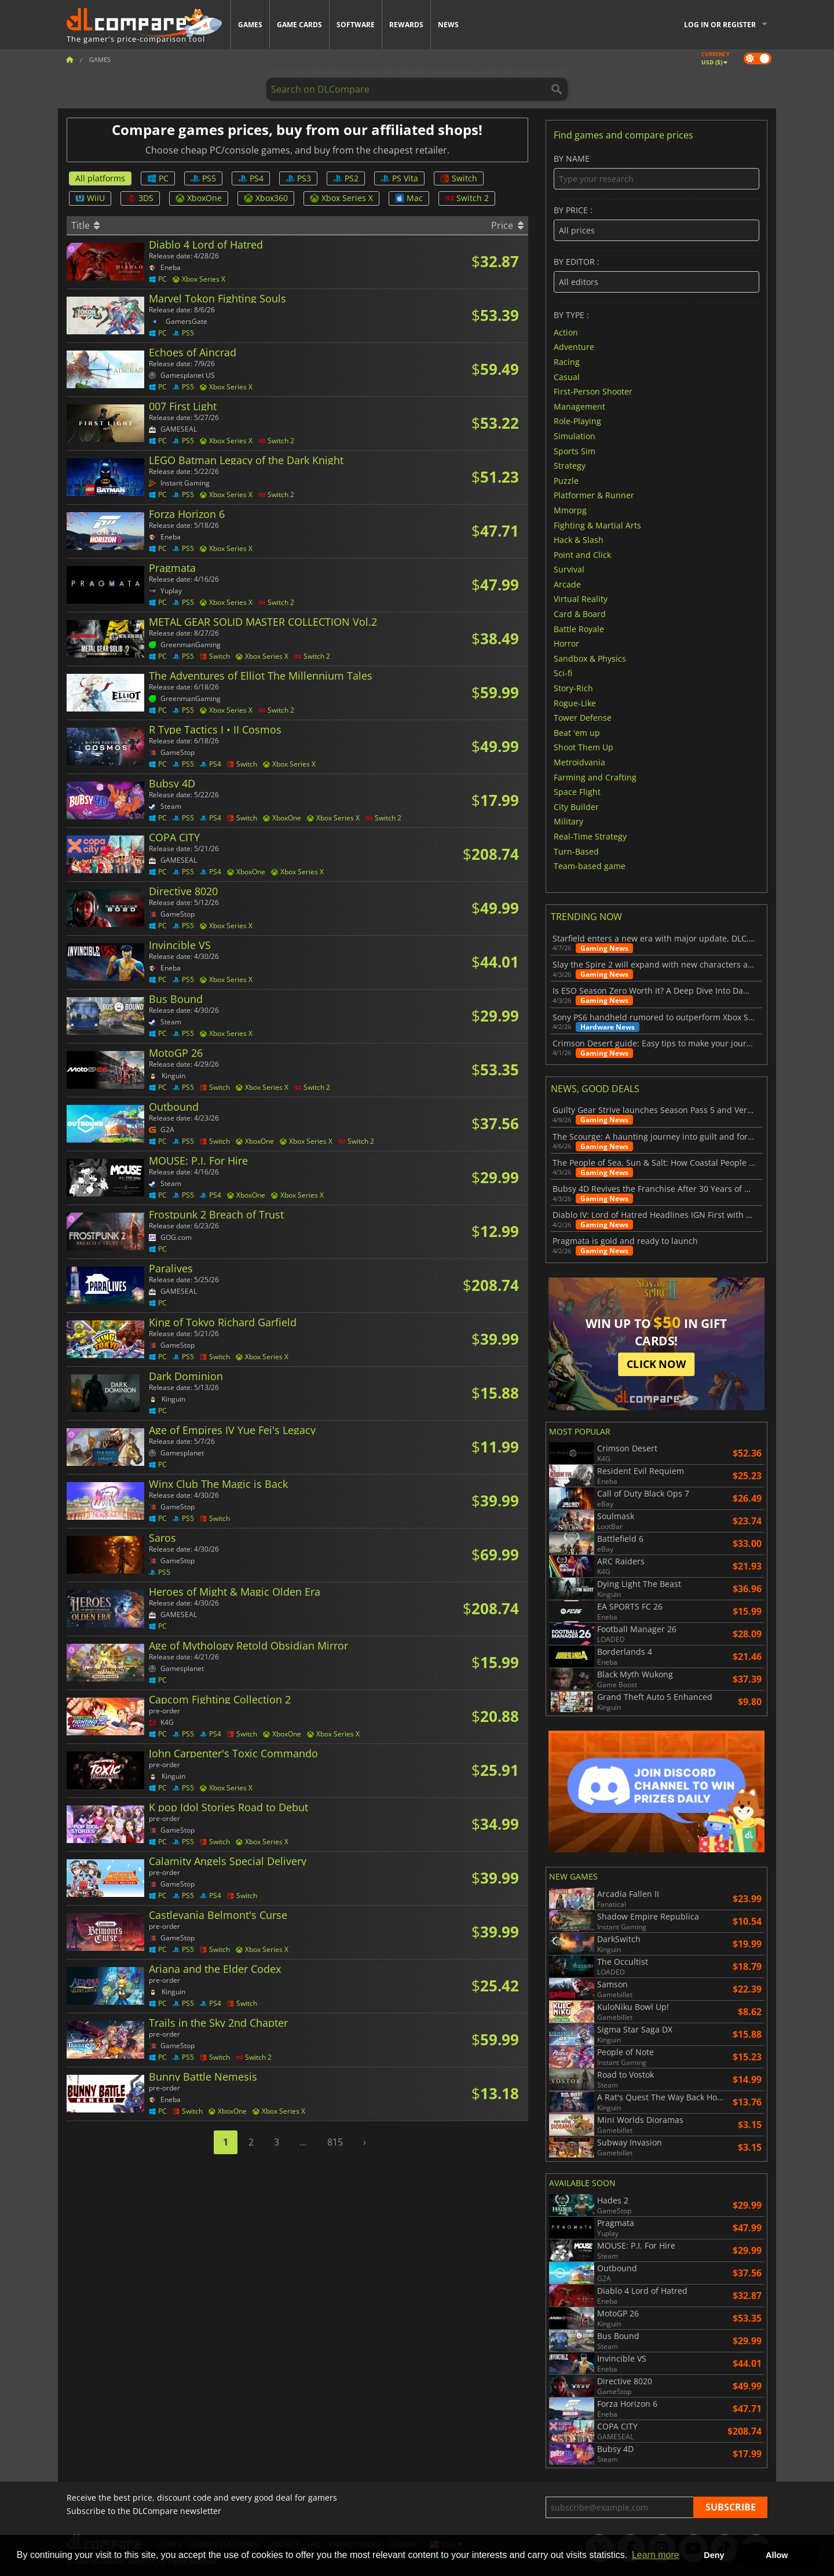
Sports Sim (574, 450)
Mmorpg (570, 510)
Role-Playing (577, 420)
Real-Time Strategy (590, 836)
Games (250, 25)
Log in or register (720, 25)
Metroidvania (579, 762)
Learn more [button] (655, 2555)
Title (85, 225)
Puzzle (566, 480)
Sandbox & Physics (590, 657)
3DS (140, 197)
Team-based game (590, 865)
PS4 (251, 178)
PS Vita (399, 178)
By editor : (656, 275)
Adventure (574, 346)
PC (158, 178)
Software (355, 25)
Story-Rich (573, 688)
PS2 (346, 178)
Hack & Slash (578, 539)
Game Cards (299, 25)
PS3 (298, 178)
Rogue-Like (575, 702)
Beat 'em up (577, 732)
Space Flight (577, 791)
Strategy (570, 465)
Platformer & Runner (594, 495)
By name (656, 171)
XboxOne (198, 197)
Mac (409, 197)
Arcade (567, 583)
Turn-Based (576, 850)
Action (566, 331)
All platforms (100, 178)
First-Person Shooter (593, 391)
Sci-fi (563, 672)
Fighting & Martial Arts (597, 524)
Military (568, 821)
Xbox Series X (341, 197)
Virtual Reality (581, 598)
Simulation (574, 436)
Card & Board (580, 613)
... (302, 2142)
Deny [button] (714, 2555)
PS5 (203, 178)
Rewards (406, 25)
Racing (567, 361)
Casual (567, 376)
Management (579, 405)
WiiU (90, 197)
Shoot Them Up (583, 747)
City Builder (576, 806)
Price (507, 225)
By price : (656, 223)
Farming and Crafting (595, 776)
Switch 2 (467, 197)
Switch (458, 178)
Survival (569, 569)
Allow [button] (777, 2555)
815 (335, 2142)
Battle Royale (579, 628)
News (448, 25)
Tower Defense (583, 717)
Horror (566, 643)
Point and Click (582, 554)
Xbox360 (266, 197)
